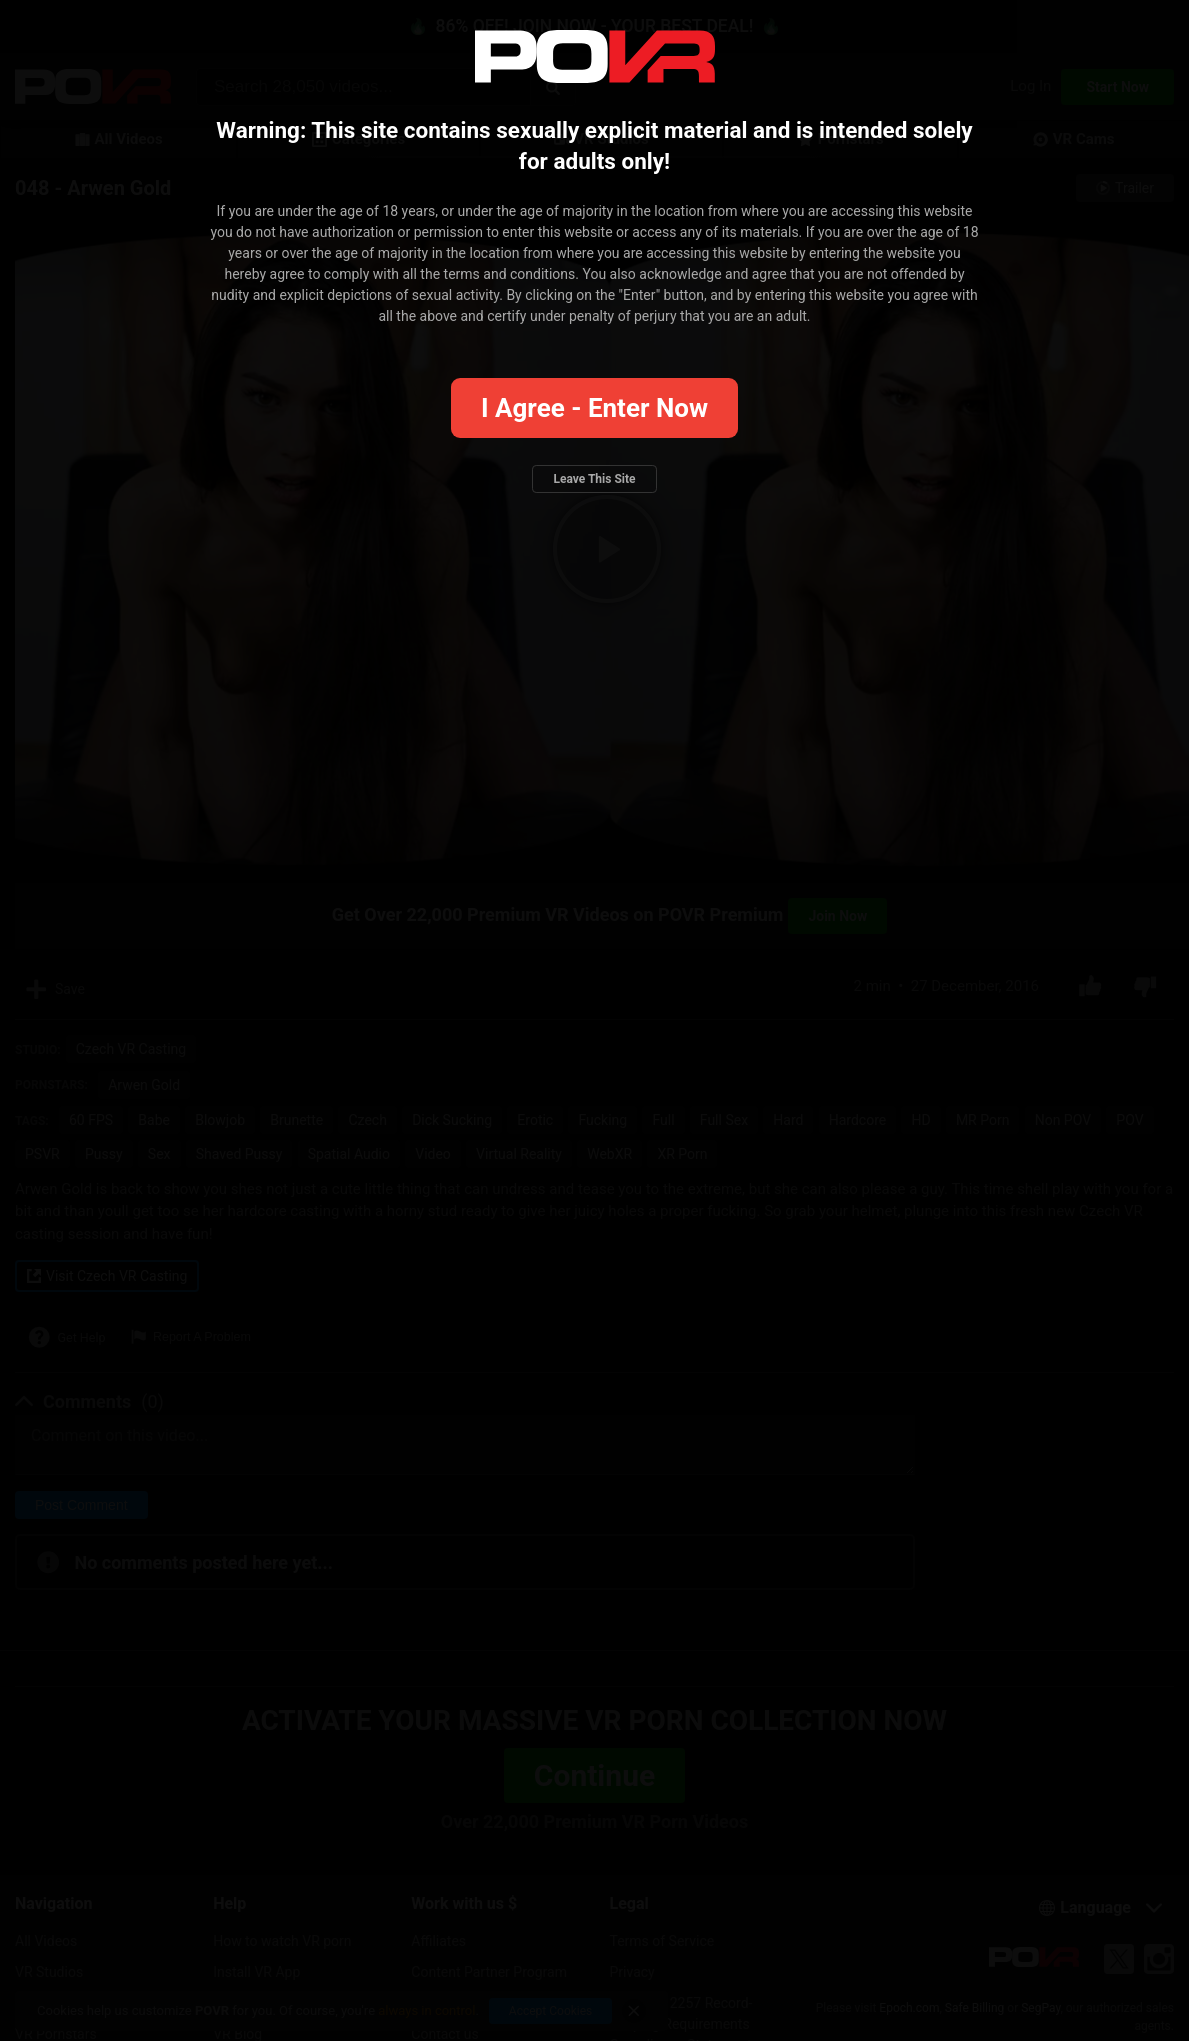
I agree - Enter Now (594, 408)
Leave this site (594, 479)
